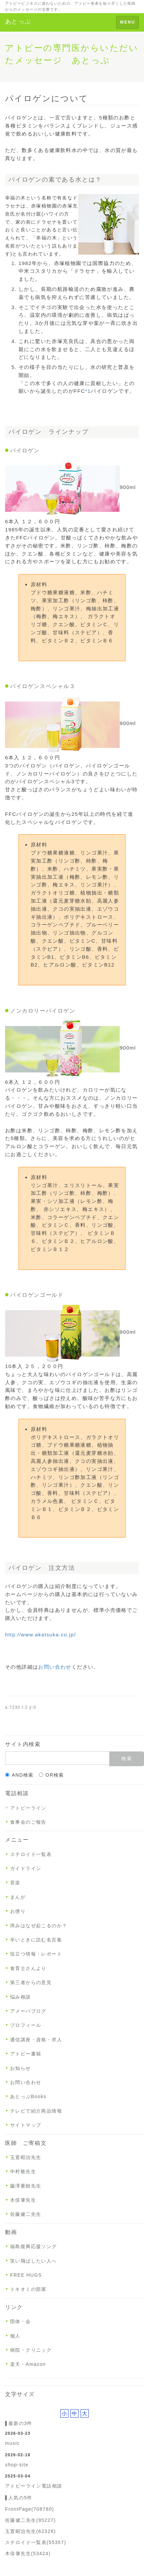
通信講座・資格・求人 (36, 2039)
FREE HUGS (26, 2275)
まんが (18, 1897)
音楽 (15, 1882)
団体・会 (20, 2321)
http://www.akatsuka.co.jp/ (40, 1634)
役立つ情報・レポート (36, 1954)
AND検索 (19, 1775)
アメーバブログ (28, 2011)
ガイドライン (25, 1868)
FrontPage (29, 2509)
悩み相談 (20, 1997)
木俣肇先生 (23, 2200)
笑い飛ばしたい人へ (33, 2261)
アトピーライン (28, 1808)
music (12, 2443)
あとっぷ (18, 21)
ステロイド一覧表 (31, 1854)
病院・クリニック (31, 2350)
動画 (11, 2232)
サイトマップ (25, 2125)
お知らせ (20, 2068)
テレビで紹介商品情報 (36, 2111)
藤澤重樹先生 (25, 2186)
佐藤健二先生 (25, 2214)
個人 (15, 2336)
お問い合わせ (54, 1667)
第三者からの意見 (31, 1982)
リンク (14, 2307)
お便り (18, 1911)
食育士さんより (28, 1968)
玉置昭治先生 (25, 2157)
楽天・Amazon (28, 2364)
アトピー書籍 (25, 2053)
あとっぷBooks (28, 2096)
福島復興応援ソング (33, 2246)
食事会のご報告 (28, 1822)
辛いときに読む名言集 (36, 1939)
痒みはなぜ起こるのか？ (38, 1925)
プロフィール (25, 2025)
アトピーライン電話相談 (33, 2486)
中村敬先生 (23, 2171)
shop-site (16, 2464)
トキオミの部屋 (28, 2289)
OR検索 (51, 1775)
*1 (88, 391)
